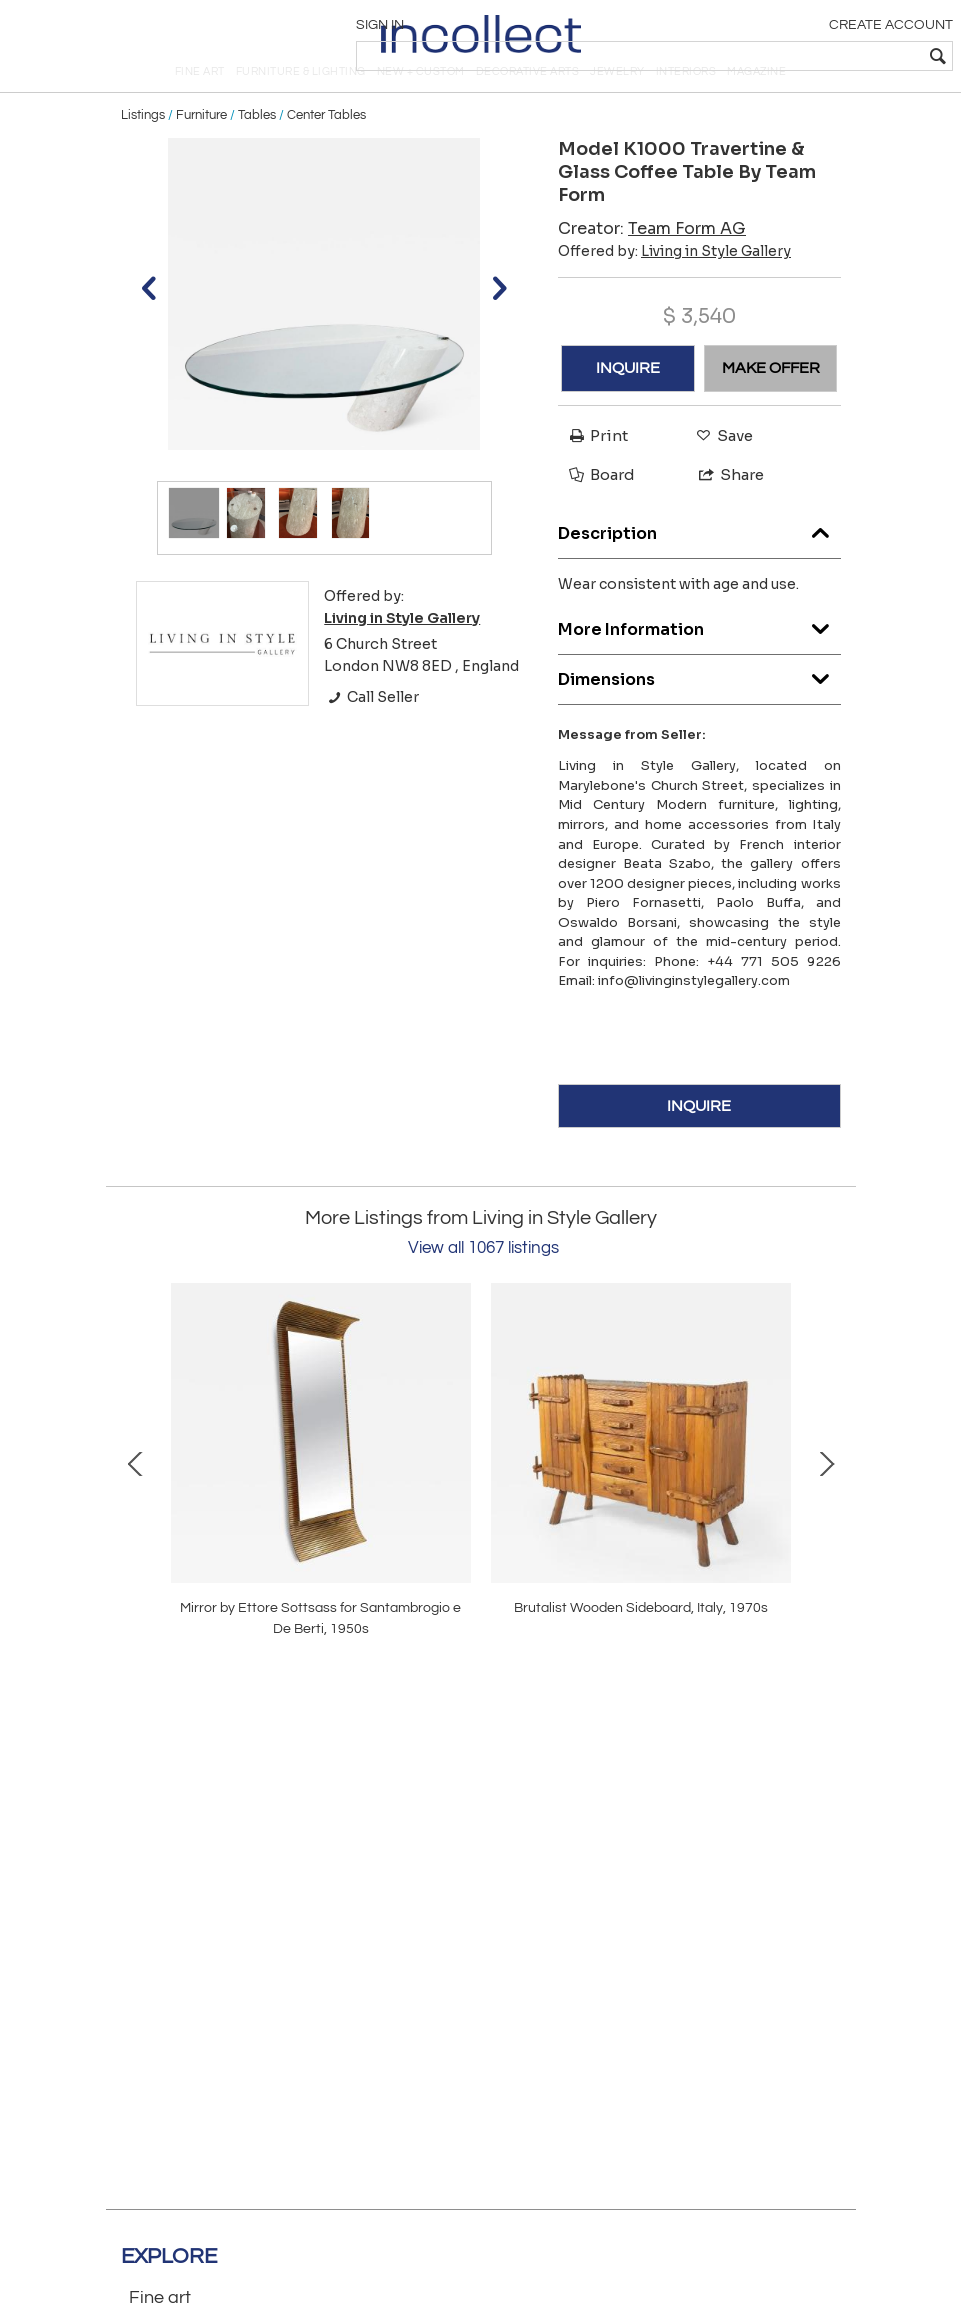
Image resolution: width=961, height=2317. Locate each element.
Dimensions (699, 711)
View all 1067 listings (483, 1285)
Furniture (201, 152)
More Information (699, 661)
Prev (136, 1498)
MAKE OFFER (771, 405)
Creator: (652, 264)
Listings (143, 152)
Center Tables (326, 152)
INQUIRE (628, 405)
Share (722, 511)
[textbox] (806, 56)
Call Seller (371, 734)
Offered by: (674, 287)
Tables (257, 152)
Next (826, 1498)
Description (699, 565)
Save (719, 471)
